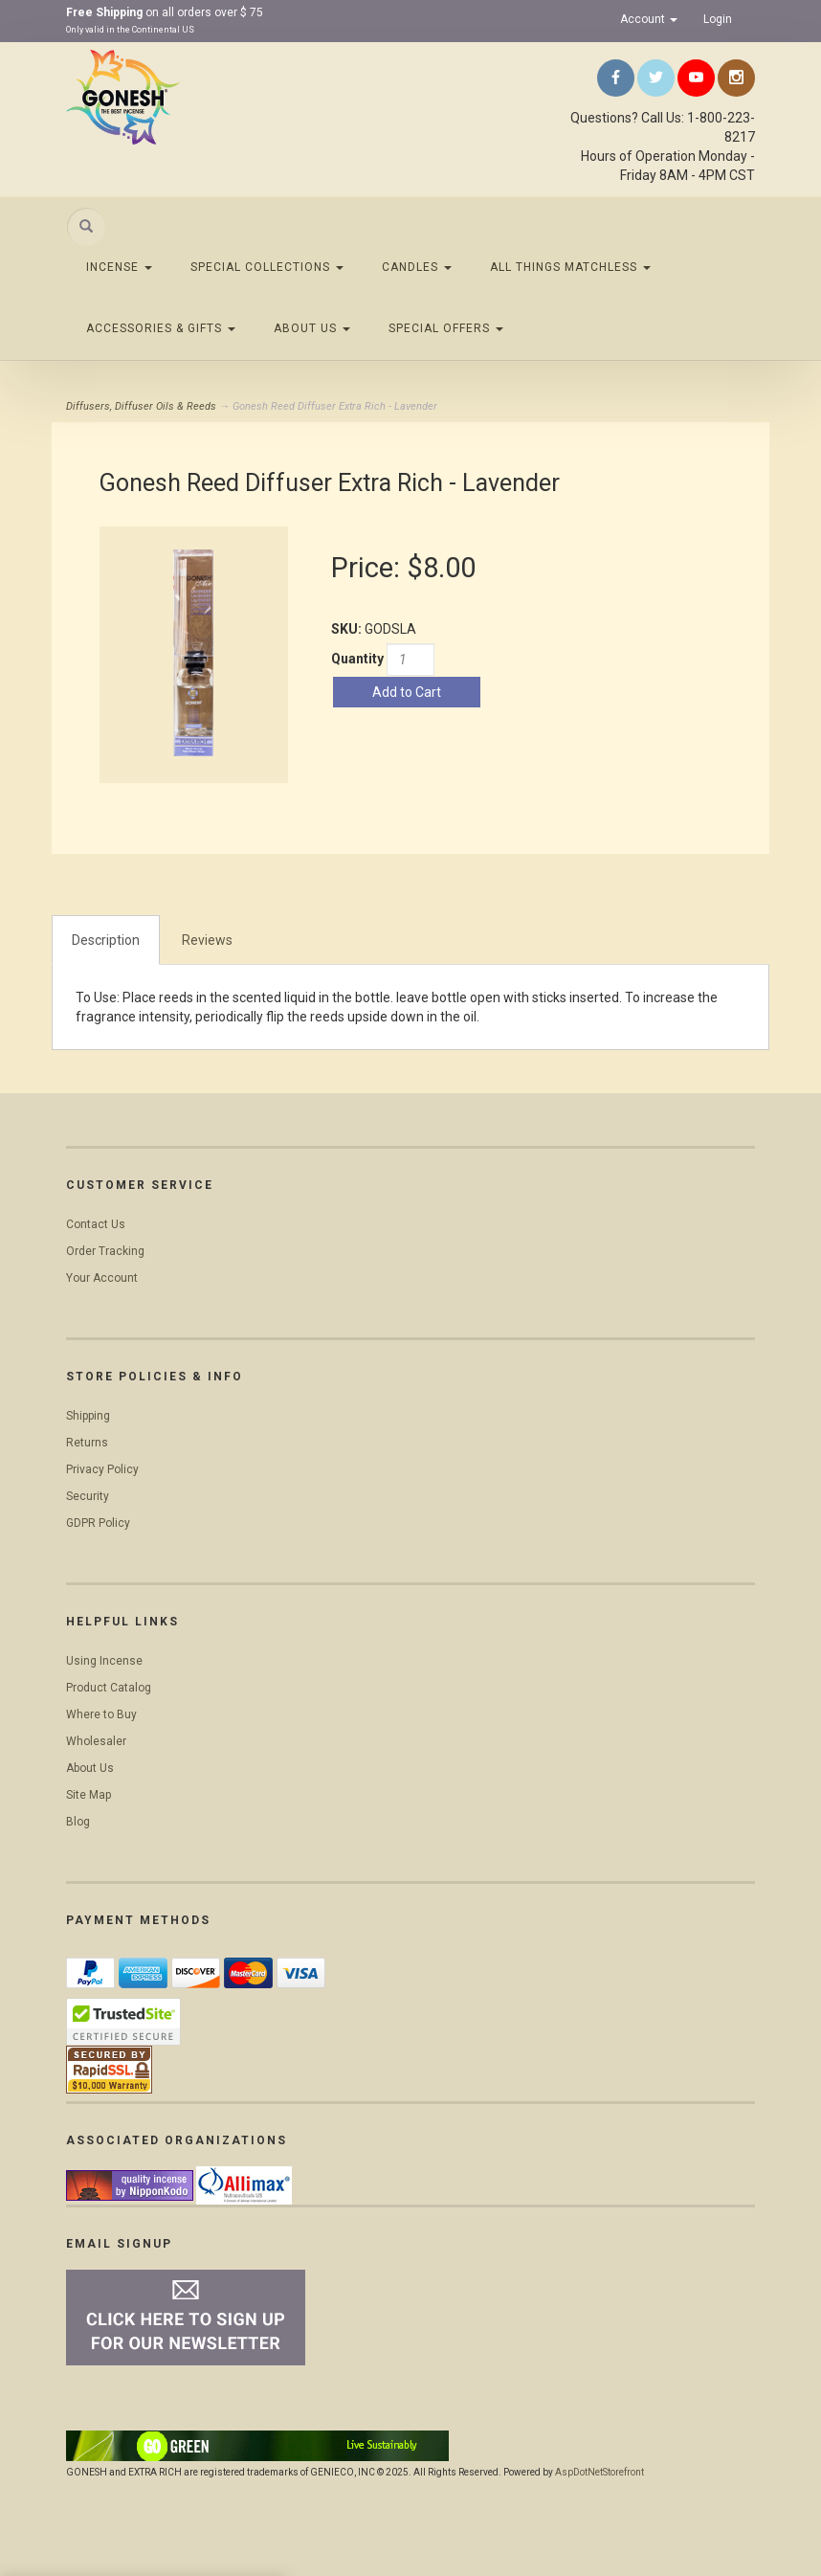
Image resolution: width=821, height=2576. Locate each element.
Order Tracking (105, 1251)
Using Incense (104, 1661)
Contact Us (95, 1224)
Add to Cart (406, 692)
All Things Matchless (570, 267)
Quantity (357, 658)
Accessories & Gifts (160, 328)
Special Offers (445, 328)
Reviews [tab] (207, 940)
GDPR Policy (98, 1523)
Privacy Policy (102, 1469)
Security (87, 1496)
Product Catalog (108, 1687)
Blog (78, 1821)
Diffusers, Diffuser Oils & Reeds (141, 406)
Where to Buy (101, 1714)
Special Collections (267, 267)
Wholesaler (96, 1741)
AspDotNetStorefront (599, 2472)
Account (648, 19)
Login (717, 19)
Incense (119, 267)
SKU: (348, 629)
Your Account (102, 1278)
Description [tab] (106, 940)
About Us (312, 328)
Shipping (88, 1415)
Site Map (88, 1795)
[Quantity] (410, 659)
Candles (417, 267)
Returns (87, 1442)
